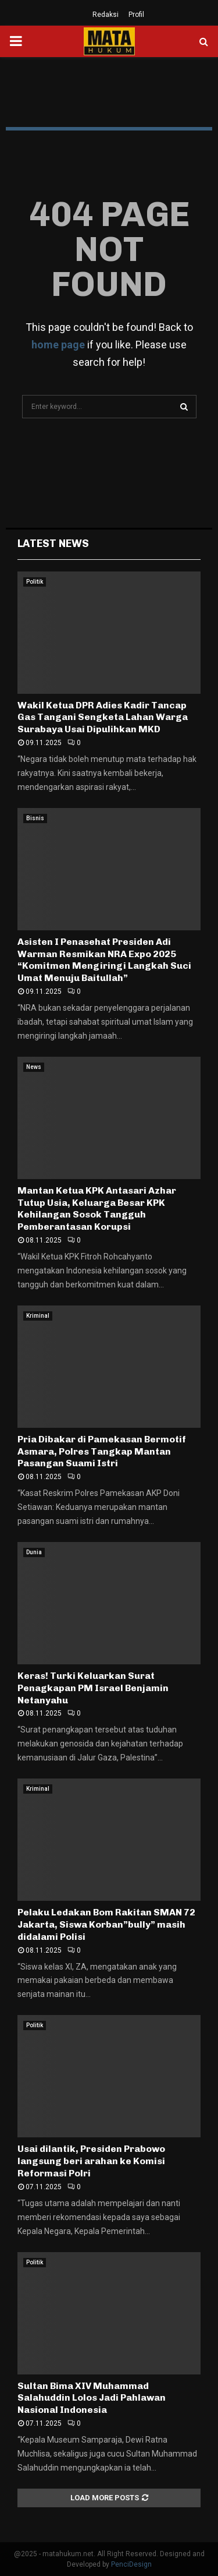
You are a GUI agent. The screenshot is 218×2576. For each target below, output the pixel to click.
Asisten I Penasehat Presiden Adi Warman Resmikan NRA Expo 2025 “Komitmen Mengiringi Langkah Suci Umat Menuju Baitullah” (104, 959)
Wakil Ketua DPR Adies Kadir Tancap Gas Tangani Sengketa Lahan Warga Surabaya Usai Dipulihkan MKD (102, 717)
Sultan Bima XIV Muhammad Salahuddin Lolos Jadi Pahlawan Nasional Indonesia (91, 2398)
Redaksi (105, 14)
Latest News (53, 543)
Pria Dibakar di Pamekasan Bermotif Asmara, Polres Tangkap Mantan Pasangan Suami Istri (101, 1451)
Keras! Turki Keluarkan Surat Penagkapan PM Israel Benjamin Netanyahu (93, 1688)
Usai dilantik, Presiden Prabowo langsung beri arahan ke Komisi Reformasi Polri (91, 2161)
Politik (34, 581)
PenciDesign (131, 2564)
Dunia (34, 1552)
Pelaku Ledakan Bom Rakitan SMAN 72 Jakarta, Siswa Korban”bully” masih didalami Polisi (106, 1924)
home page (58, 344)
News (33, 1067)
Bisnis (35, 818)
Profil (136, 14)
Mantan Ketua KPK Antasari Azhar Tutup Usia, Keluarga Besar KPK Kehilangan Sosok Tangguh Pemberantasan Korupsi (96, 1208)
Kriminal (37, 1315)
